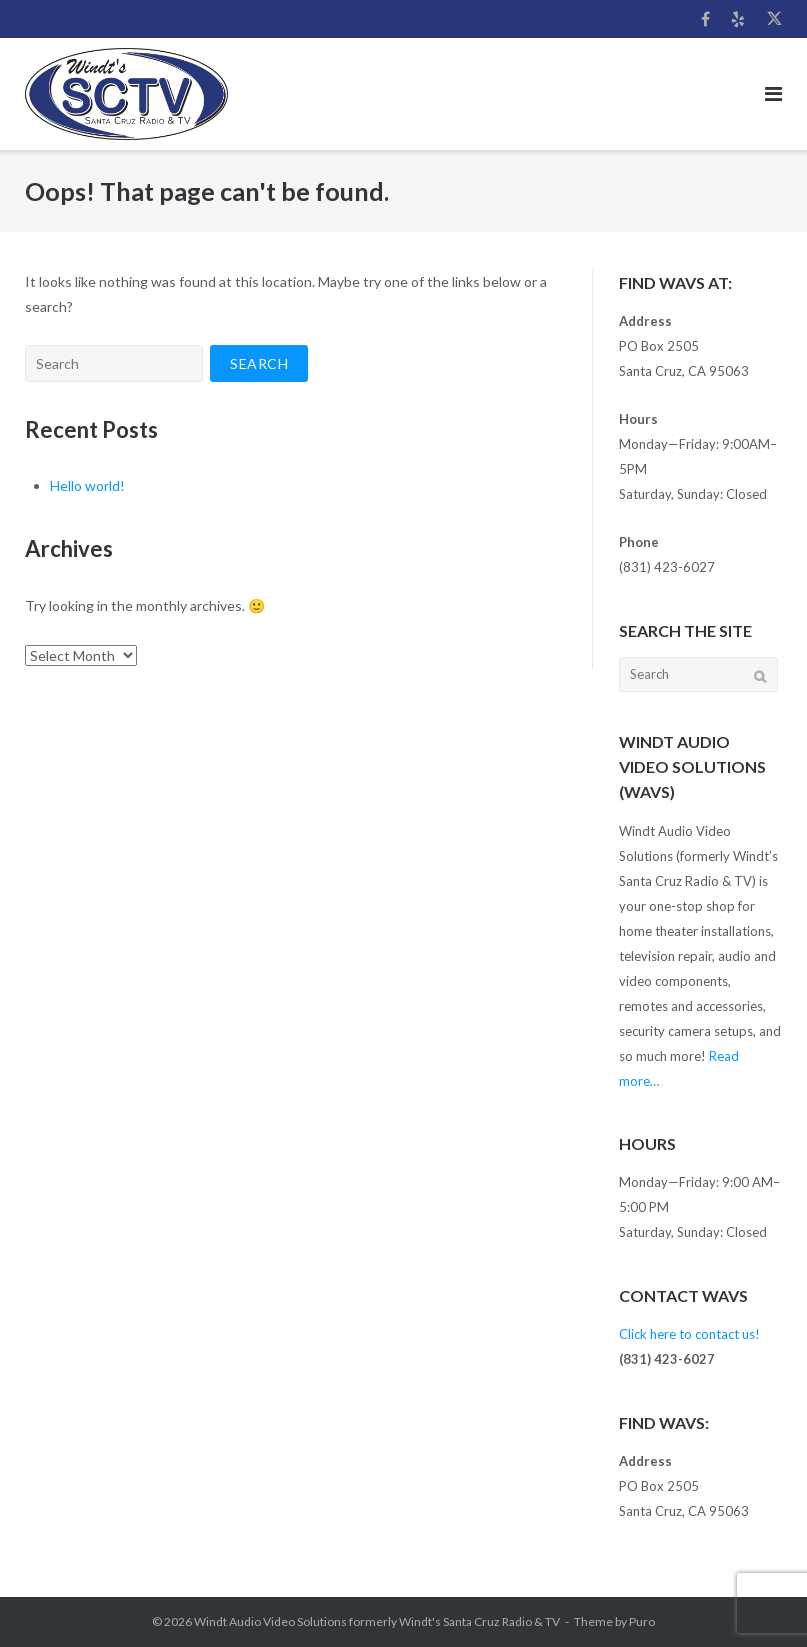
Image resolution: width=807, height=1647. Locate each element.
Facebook (705, 19)
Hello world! (87, 485)
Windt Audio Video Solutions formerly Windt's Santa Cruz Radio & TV (377, 1621)
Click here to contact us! (689, 1334)
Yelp (738, 19)
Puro (642, 1621)
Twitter (774, 19)
